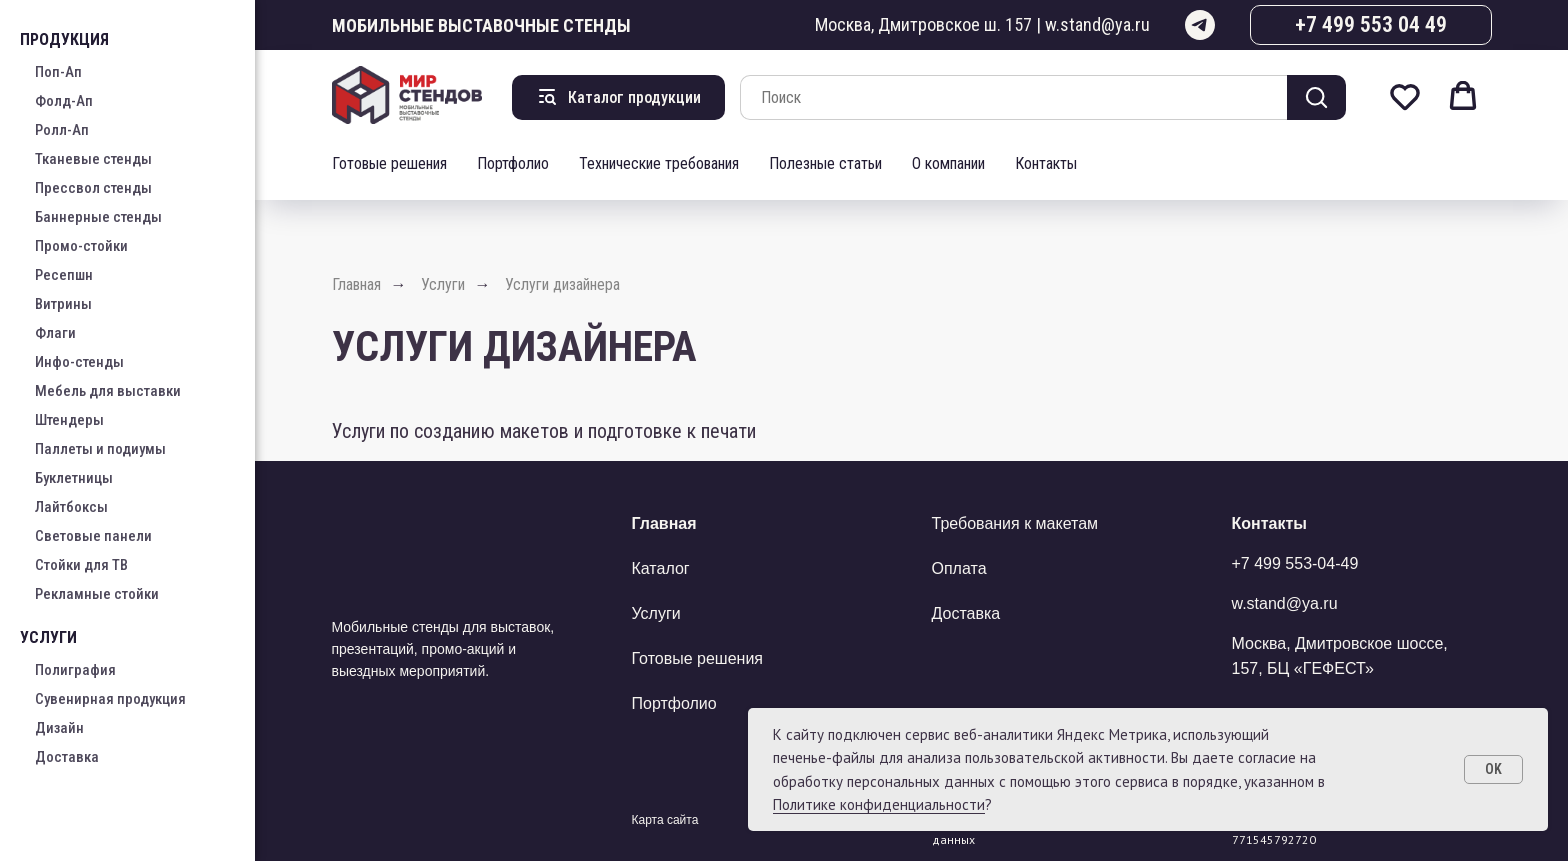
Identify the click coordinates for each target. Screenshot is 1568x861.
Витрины (63, 304)
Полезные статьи (825, 163)
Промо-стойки (81, 246)
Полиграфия (75, 670)
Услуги (443, 284)
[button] (1405, 96)
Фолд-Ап (64, 101)
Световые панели (93, 536)
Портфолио (513, 163)
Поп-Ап (58, 72)
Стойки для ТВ (81, 565)
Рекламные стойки (97, 594)
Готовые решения (389, 163)
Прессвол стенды (93, 188)
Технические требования (659, 163)
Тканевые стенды (93, 159)
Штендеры (69, 420)
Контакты (1046, 163)
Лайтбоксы (71, 507)
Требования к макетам (1015, 523)
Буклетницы (74, 478)
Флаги (55, 333)
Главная (356, 284)
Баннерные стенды (98, 217)
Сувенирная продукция (110, 699)
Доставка (67, 757)
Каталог (661, 568)
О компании (948, 163)
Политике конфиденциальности (879, 804)
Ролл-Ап (62, 130)
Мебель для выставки (108, 391)
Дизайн (59, 728)
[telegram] (1200, 25)
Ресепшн (64, 275)
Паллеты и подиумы (100, 449)
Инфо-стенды (79, 362)
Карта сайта (665, 820)
